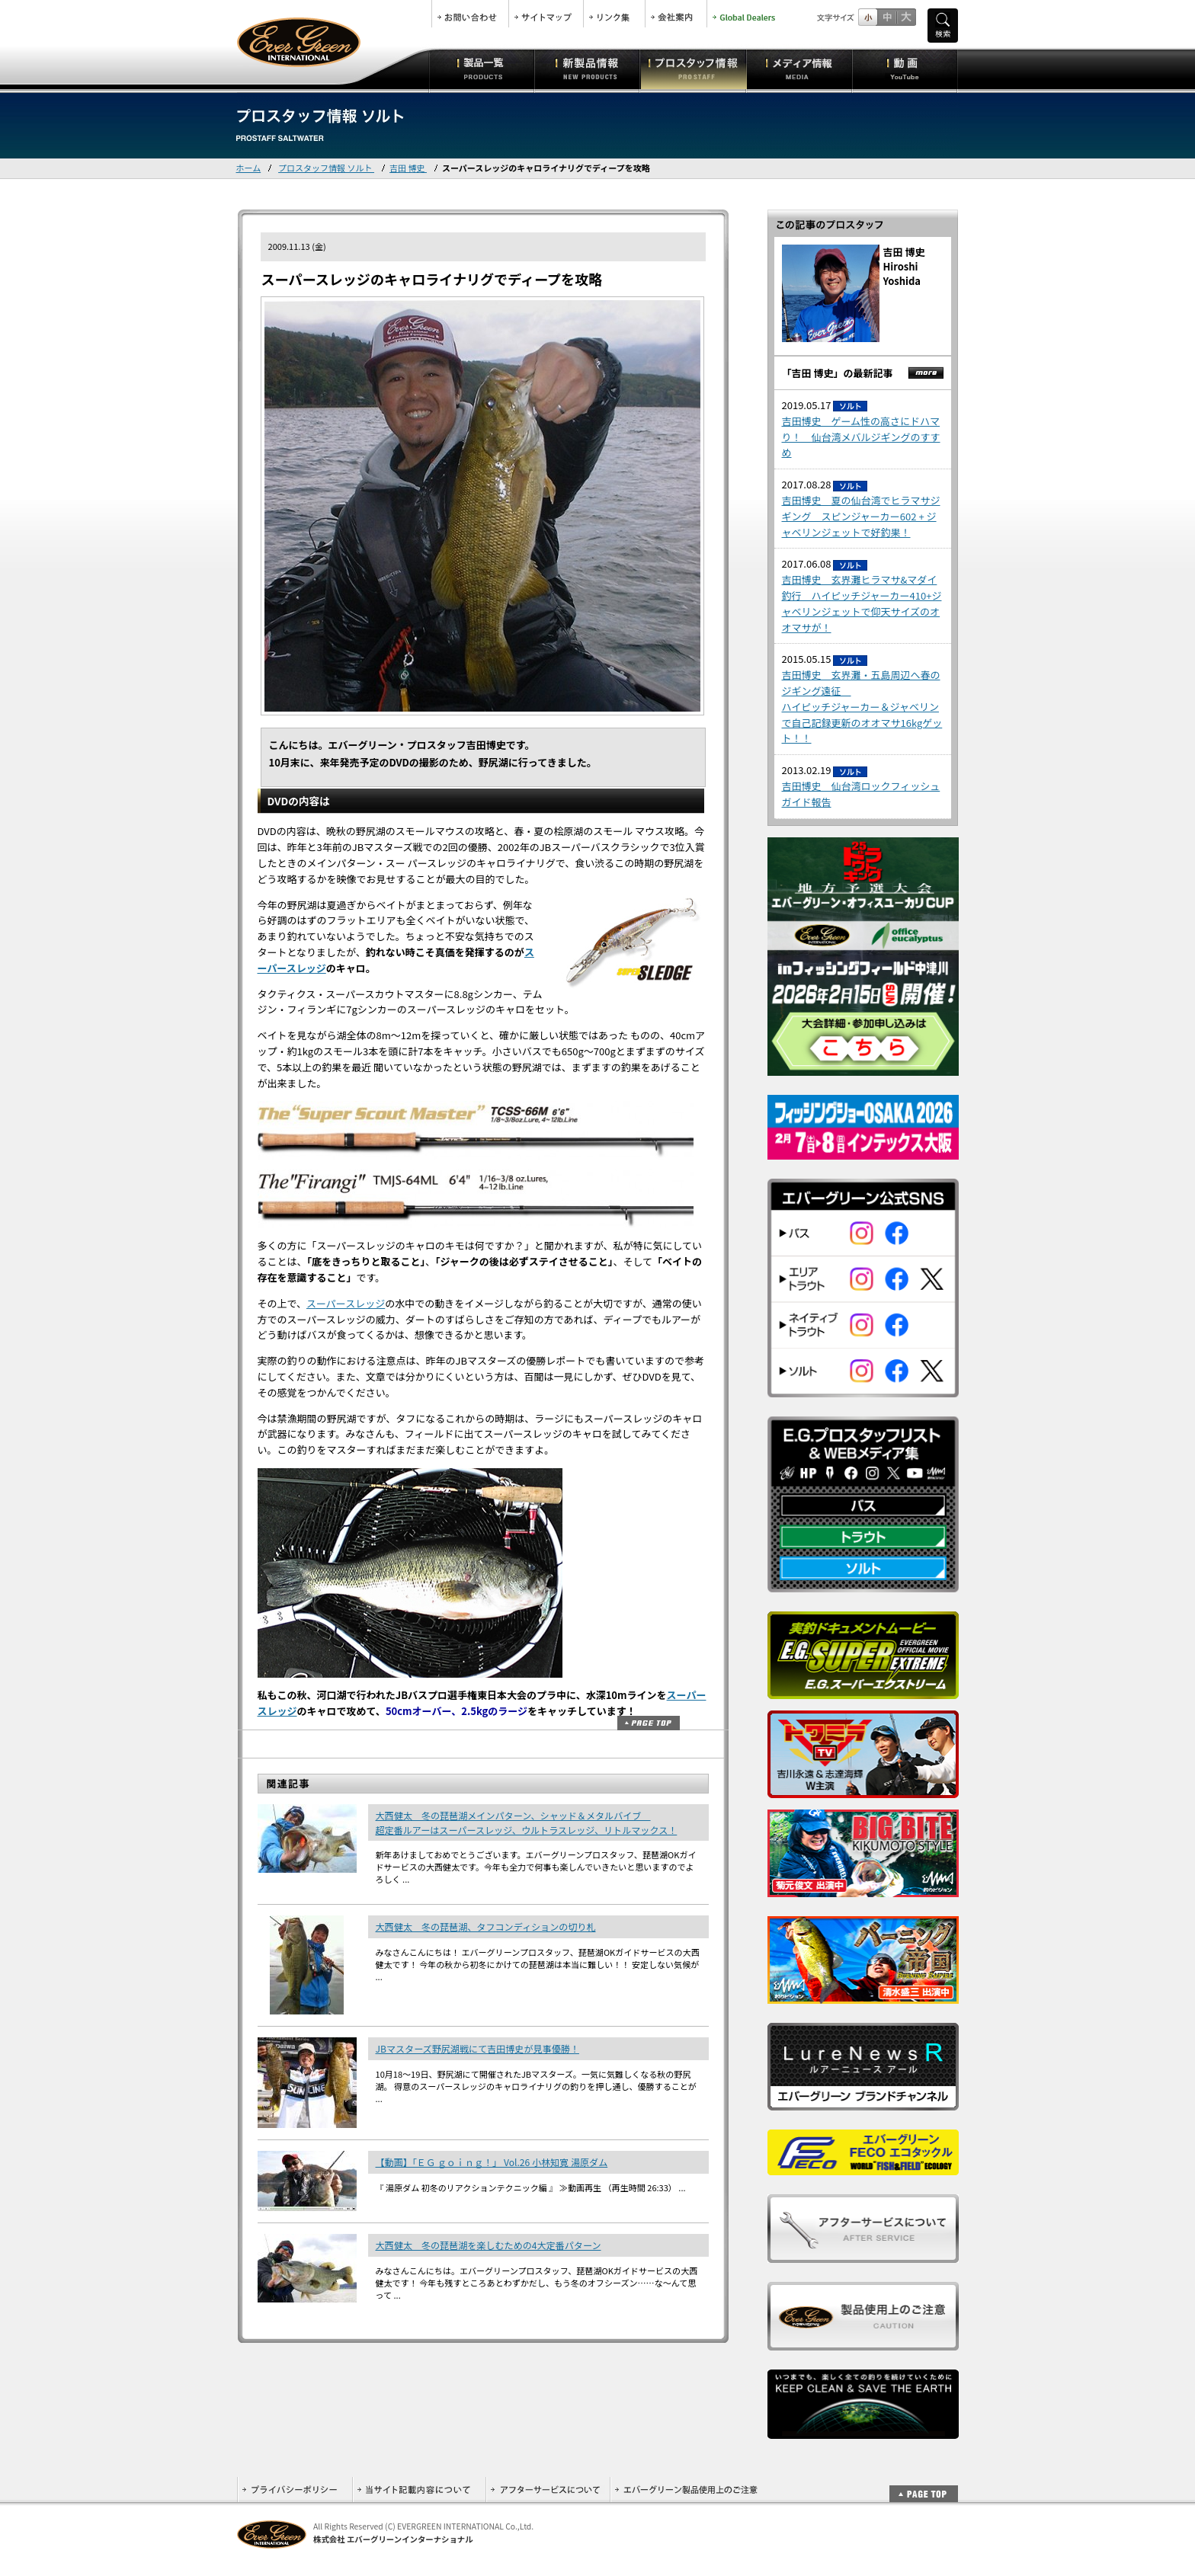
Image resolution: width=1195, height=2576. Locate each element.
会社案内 (676, 13)
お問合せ (470, 13)
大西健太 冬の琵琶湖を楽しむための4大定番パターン (488, 2244)
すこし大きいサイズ (886, 17)
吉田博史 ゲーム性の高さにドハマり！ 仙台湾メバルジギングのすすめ (861, 437)
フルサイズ (905, 17)
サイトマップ (546, 13)
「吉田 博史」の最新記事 (837, 373)
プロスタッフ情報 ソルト (326, 168)
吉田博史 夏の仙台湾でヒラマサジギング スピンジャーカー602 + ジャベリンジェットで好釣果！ (861, 516)
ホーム (248, 168)
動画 (905, 68)
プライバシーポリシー (294, 2489)
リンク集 (614, 13)
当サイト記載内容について (418, 2489)
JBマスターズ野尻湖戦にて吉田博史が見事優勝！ (477, 2048)
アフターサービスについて (547, 2489)
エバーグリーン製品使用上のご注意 (686, 2489)
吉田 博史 (408, 168)
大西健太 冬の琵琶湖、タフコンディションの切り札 (486, 1926)
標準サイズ (867, 17)
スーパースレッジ (345, 1303)
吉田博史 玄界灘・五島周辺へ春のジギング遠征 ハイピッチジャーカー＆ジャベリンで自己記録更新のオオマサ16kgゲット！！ (862, 706)
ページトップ (648, 1723)
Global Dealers (745, 13)
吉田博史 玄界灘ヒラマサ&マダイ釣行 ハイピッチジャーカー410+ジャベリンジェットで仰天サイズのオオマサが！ (862, 603)
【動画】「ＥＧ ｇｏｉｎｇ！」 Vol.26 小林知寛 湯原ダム (492, 2161)
